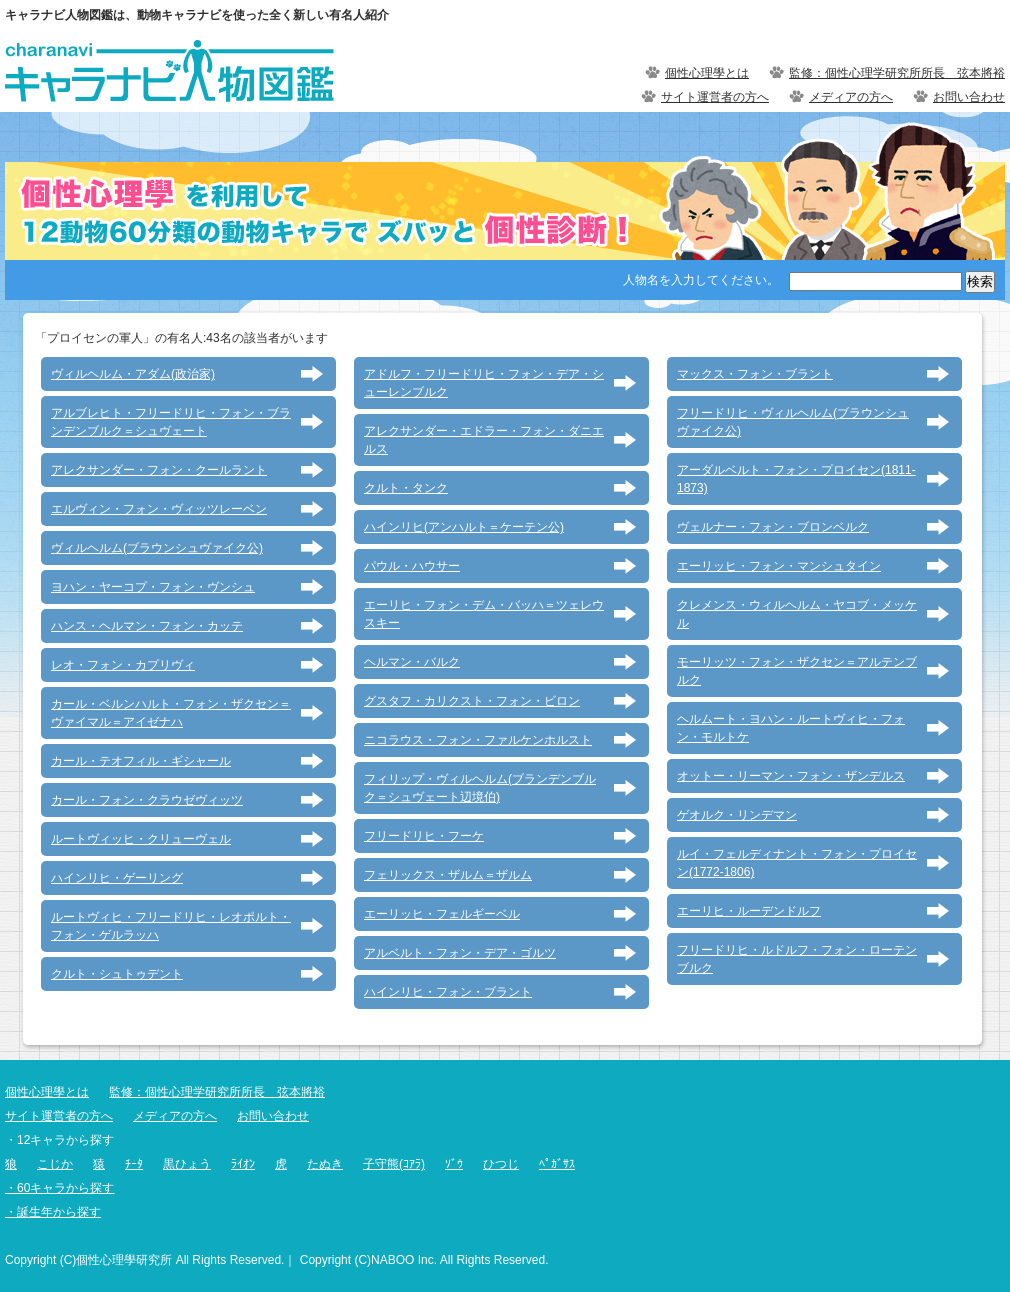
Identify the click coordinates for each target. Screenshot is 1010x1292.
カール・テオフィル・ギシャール (141, 761)
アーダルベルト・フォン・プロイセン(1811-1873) (796, 479)
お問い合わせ (969, 97)
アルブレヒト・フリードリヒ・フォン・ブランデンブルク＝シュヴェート (171, 422)
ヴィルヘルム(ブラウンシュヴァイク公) (157, 548)
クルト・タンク (406, 488)
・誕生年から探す (53, 1212)
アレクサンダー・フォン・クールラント (159, 470)
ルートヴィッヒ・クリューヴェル (141, 839)
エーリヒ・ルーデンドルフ (749, 911)
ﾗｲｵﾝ (243, 1164)
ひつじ (501, 1164)
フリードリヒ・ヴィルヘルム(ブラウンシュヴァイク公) (793, 422)
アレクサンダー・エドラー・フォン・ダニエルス (484, 440)
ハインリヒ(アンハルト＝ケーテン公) (464, 527)
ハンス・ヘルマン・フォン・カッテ (147, 626)
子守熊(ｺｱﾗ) (394, 1164)
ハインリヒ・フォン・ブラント (448, 992)
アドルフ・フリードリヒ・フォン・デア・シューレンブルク (484, 383)
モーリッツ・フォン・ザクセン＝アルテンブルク (797, 671)
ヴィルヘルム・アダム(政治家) (133, 374)
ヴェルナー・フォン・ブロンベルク (773, 527)
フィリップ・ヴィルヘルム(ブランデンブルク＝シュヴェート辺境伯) (480, 788)
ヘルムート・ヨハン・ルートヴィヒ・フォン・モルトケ (791, 728)
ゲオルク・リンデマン (737, 815)
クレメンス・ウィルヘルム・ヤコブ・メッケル (797, 614)
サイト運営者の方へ (715, 97)
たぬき (325, 1164)
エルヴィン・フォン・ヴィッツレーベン (159, 509)
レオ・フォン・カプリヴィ (123, 665)
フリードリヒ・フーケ (424, 836)
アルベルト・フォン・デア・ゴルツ (460, 953)
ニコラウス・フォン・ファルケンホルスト (478, 740)
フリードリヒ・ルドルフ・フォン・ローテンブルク (797, 959)
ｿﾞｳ (454, 1164)
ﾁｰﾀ (134, 1164)
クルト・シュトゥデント (117, 974)
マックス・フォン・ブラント (755, 374)
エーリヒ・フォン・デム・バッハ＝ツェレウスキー (484, 614)
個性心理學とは (707, 73)
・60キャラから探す (59, 1188)
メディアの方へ (851, 97)
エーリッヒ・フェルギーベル (442, 914)
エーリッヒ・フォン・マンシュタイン (779, 566)
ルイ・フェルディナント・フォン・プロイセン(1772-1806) (797, 863)
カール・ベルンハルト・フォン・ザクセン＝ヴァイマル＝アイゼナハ (171, 713)
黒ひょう (187, 1164)
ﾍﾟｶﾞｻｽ (557, 1164)
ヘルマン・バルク (412, 662)
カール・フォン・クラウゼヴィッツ (147, 800)
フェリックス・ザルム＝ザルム (448, 875)
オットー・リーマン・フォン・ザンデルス (791, 776)
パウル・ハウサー (412, 566)
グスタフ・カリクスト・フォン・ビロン (472, 701)
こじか (55, 1164)
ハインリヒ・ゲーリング (117, 878)
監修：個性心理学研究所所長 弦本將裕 (897, 73)
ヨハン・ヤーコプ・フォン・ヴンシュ (153, 587)
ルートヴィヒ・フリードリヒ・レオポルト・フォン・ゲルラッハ (171, 926)
